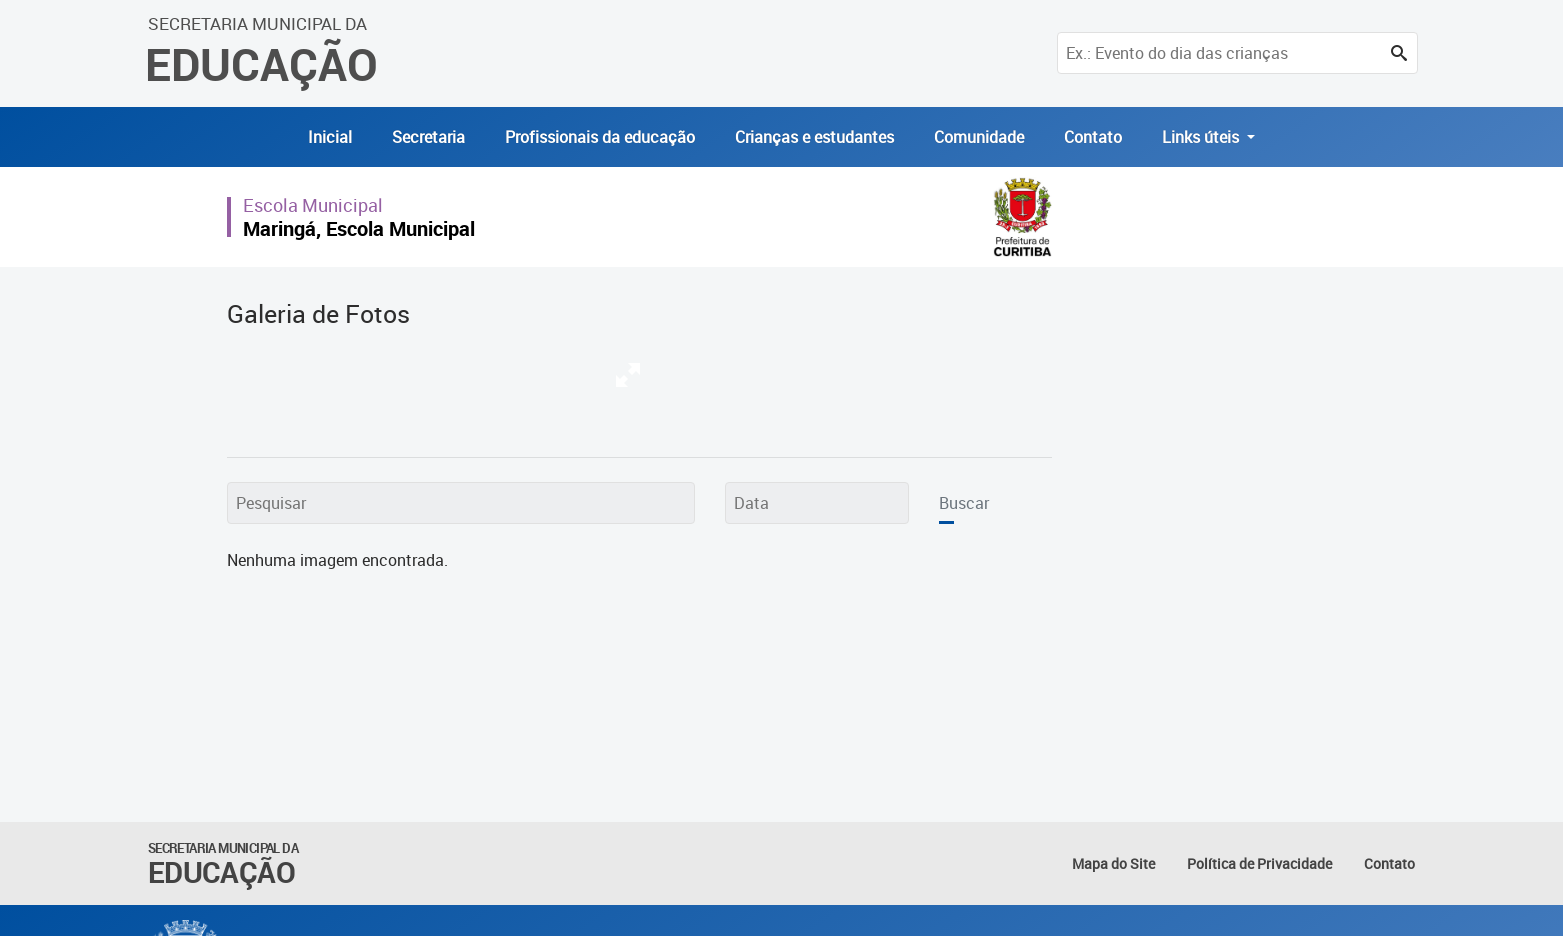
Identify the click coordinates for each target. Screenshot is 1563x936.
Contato (1093, 137)
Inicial (330, 137)
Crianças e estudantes (814, 137)
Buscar (964, 503)
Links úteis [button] (1202, 137)
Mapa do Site (1113, 863)
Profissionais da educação (600, 137)
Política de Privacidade (1259, 863)
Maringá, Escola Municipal (359, 228)
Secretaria (428, 137)
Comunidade (979, 137)
